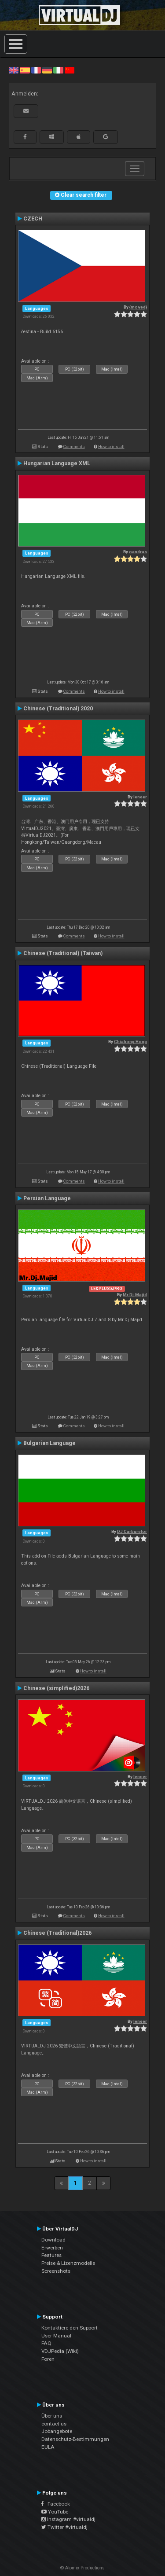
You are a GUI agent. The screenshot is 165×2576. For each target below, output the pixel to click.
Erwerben (52, 2248)
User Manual (56, 2336)
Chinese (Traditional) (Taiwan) (63, 953)
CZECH (32, 219)
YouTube (54, 2512)
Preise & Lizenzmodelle (68, 2263)
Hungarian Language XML (56, 463)
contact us (53, 2424)
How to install (111, 446)
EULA (48, 2447)
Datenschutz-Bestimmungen (75, 2439)
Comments (74, 446)
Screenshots (55, 2271)
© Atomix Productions (82, 2568)
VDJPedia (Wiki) (60, 2351)
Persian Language (47, 1198)
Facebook (55, 2504)
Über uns (51, 2416)
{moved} (138, 307)
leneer (140, 796)
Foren (48, 2359)
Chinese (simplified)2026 (56, 1688)
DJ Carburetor (132, 1531)
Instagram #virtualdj (68, 2519)
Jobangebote (56, 2431)
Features (51, 2255)
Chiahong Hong (130, 1041)
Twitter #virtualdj (64, 2527)
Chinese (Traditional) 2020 (58, 709)
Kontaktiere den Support (69, 2328)
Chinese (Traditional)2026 (57, 1933)
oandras (138, 551)
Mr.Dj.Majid (135, 1294)
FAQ (46, 2343)
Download (53, 2240)
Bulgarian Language (49, 1443)
